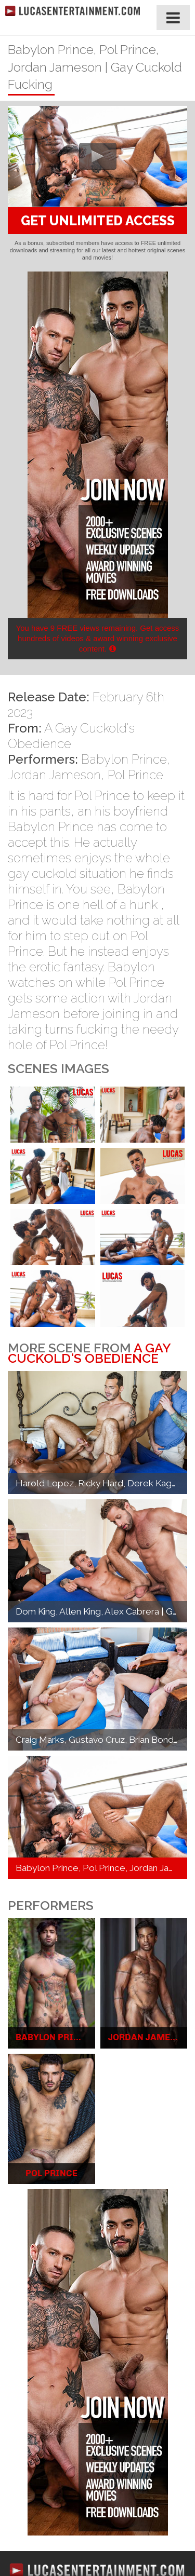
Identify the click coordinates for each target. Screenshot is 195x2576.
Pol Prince (135, 774)
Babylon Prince (124, 759)
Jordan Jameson (54, 774)
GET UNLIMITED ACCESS (98, 220)
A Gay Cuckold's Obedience (89, 1353)
